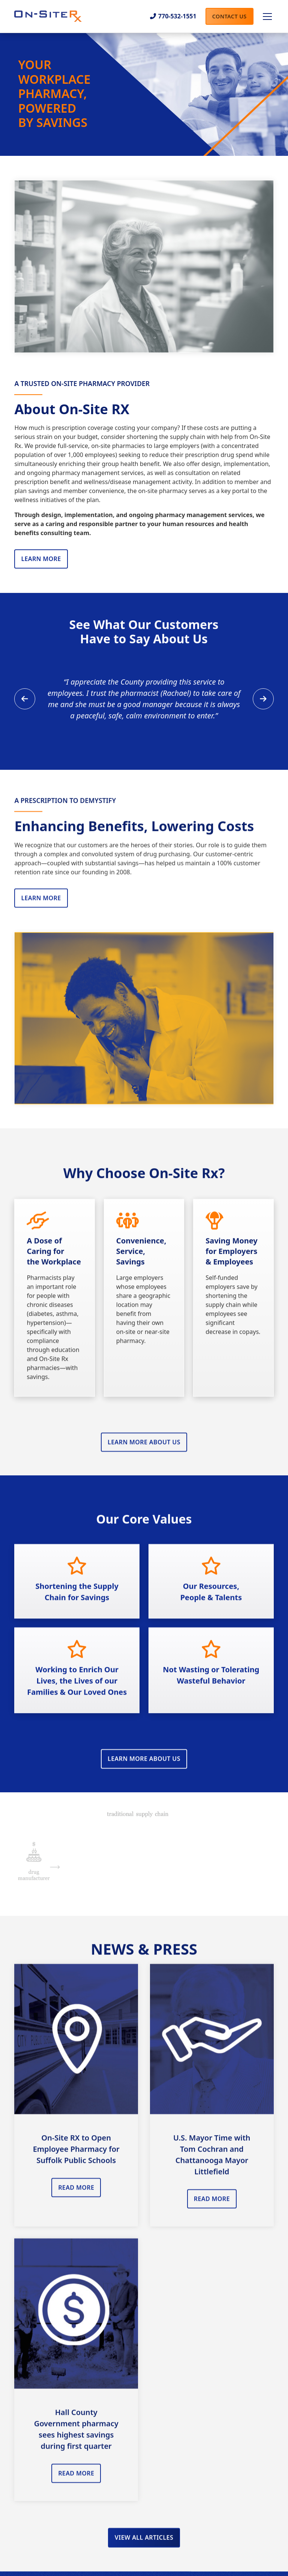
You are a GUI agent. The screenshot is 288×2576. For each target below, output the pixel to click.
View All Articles (144, 2544)
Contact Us (229, 16)
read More (212, 2206)
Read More (76, 2194)
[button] (266, 16)
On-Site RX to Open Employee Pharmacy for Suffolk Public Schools (76, 2156)
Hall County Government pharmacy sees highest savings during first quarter (76, 2436)
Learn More (41, 559)
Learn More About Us (144, 1449)
